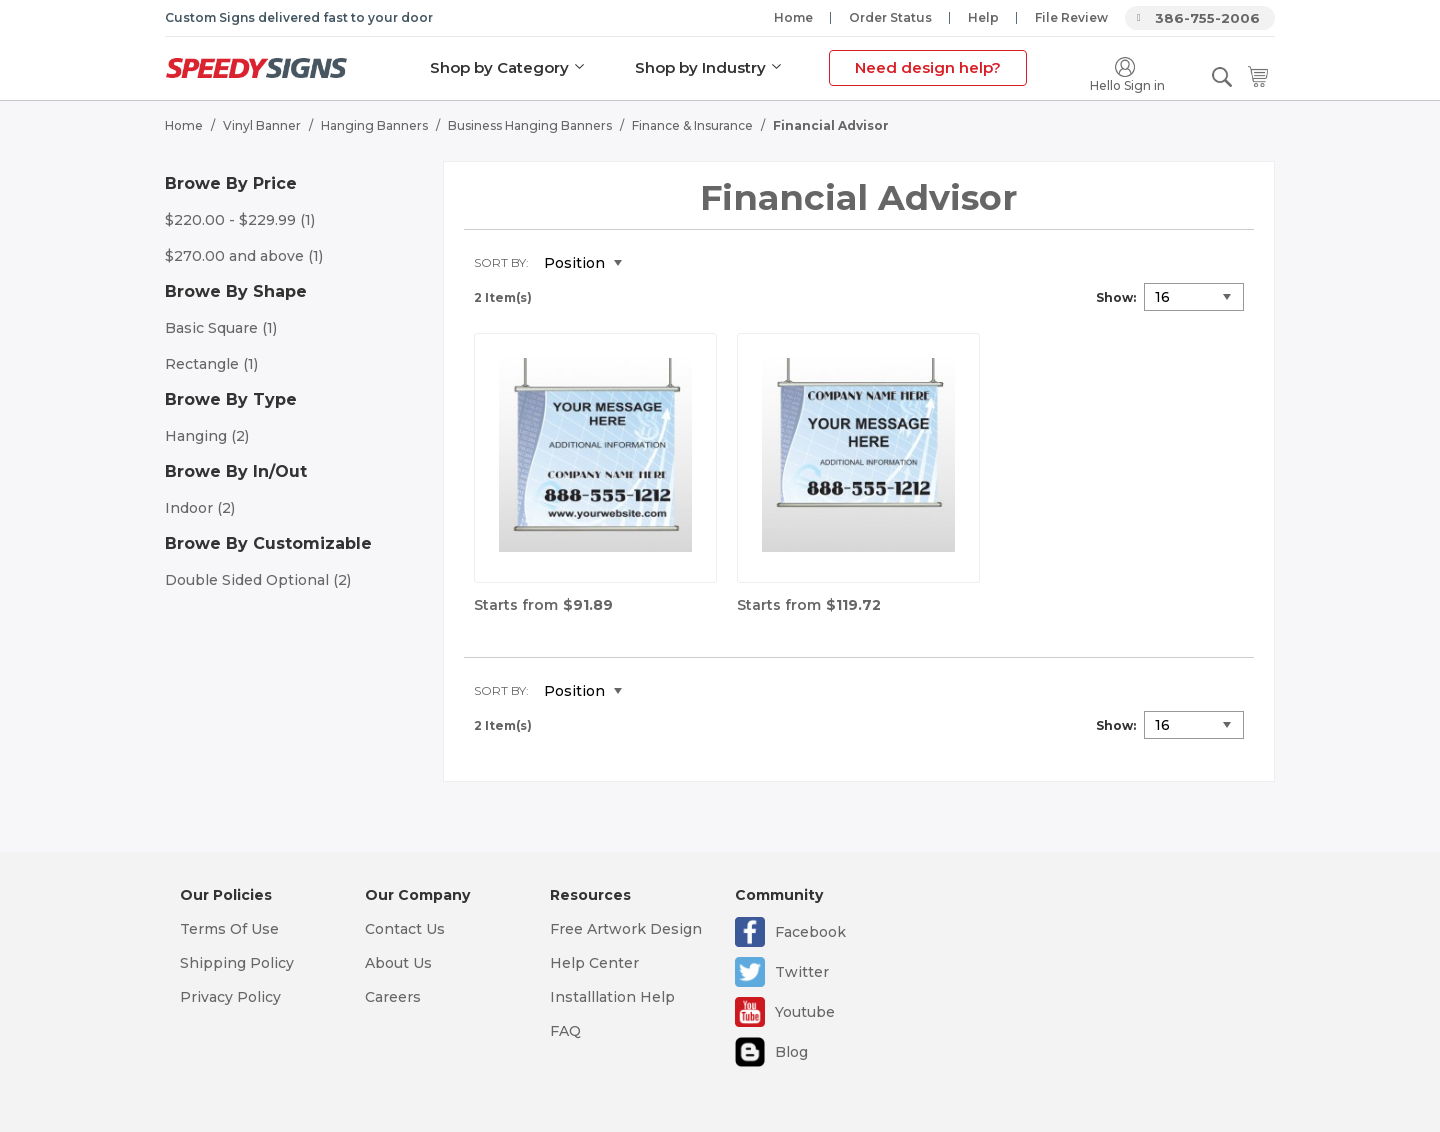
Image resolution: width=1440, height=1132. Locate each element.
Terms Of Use (229, 929)
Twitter (802, 972)
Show (1114, 297)
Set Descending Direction (652, 264)
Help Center (594, 963)
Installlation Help (612, 997)
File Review (1071, 17)
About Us (398, 963)
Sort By (500, 262)
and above (244, 256)
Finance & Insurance (692, 125)
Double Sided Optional (258, 580)
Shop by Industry (700, 67)
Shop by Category (499, 67)
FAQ (565, 1031)
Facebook (810, 932)
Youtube (805, 1012)
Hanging (207, 436)
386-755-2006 (1207, 18)
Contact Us (405, 929)
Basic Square (221, 328)
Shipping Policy (237, 963)
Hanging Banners (374, 125)
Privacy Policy (230, 997)
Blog (791, 1052)
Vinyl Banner (262, 125)
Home (793, 17)
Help (983, 17)
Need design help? (928, 67)
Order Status (890, 17)
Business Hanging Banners (530, 125)
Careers (393, 997)
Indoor (200, 508)
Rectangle (211, 364)
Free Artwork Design (626, 929)
